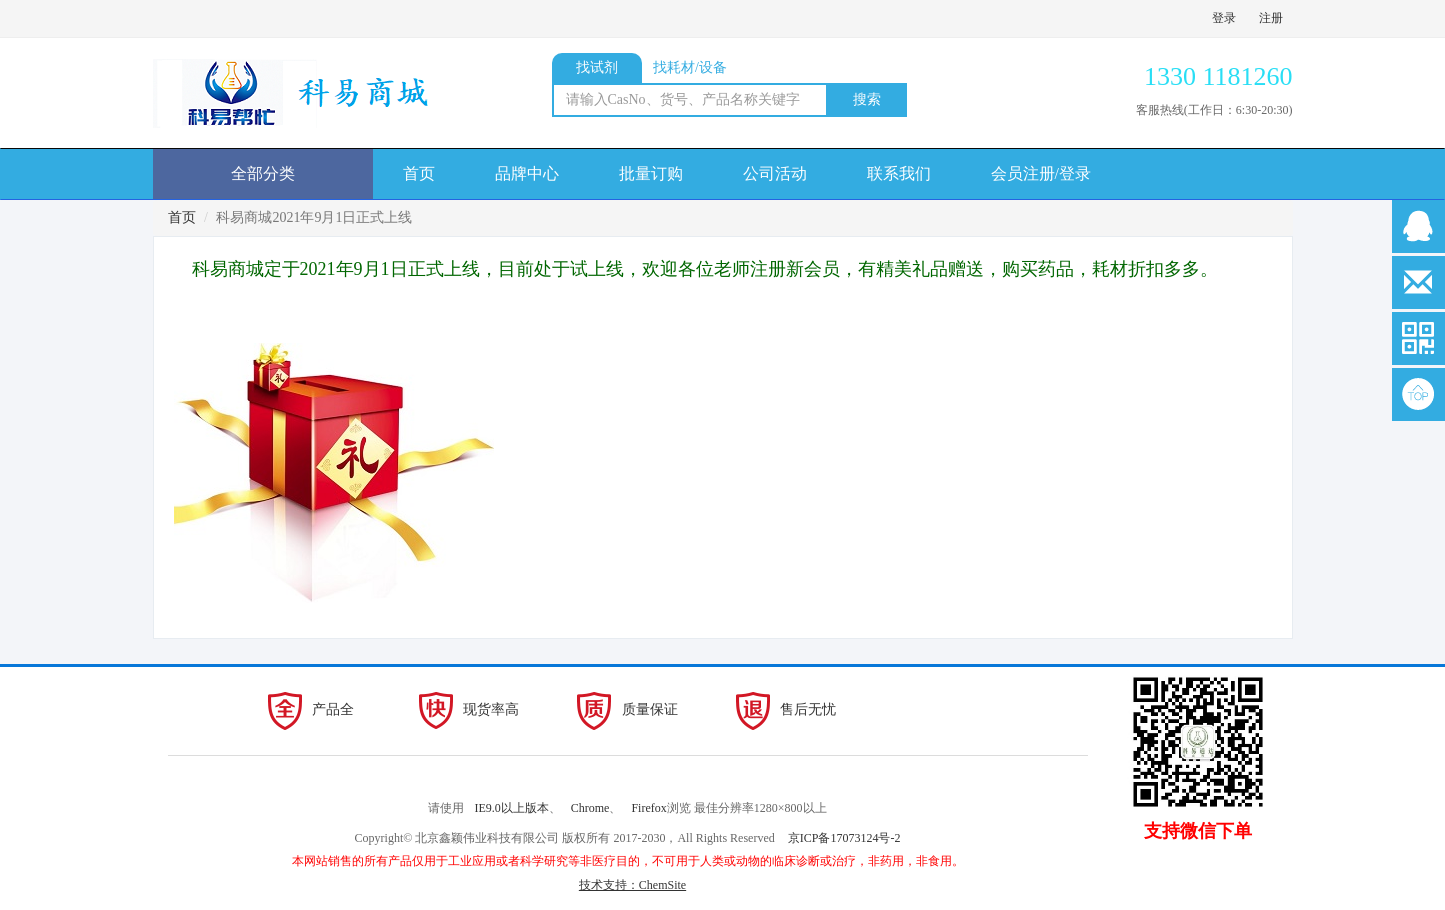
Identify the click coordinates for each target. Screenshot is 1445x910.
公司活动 (775, 173)
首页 (419, 173)
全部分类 (263, 173)
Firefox (648, 808)
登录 (1224, 18)
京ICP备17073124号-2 (844, 838)
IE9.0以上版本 (511, 808)
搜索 (867, 99)
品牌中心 (527, 173)
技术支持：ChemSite (632, 885)
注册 (1271, 18)
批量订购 (651, 173)
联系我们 (899, 173)
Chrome (590, 808)
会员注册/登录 (1041, 173)
